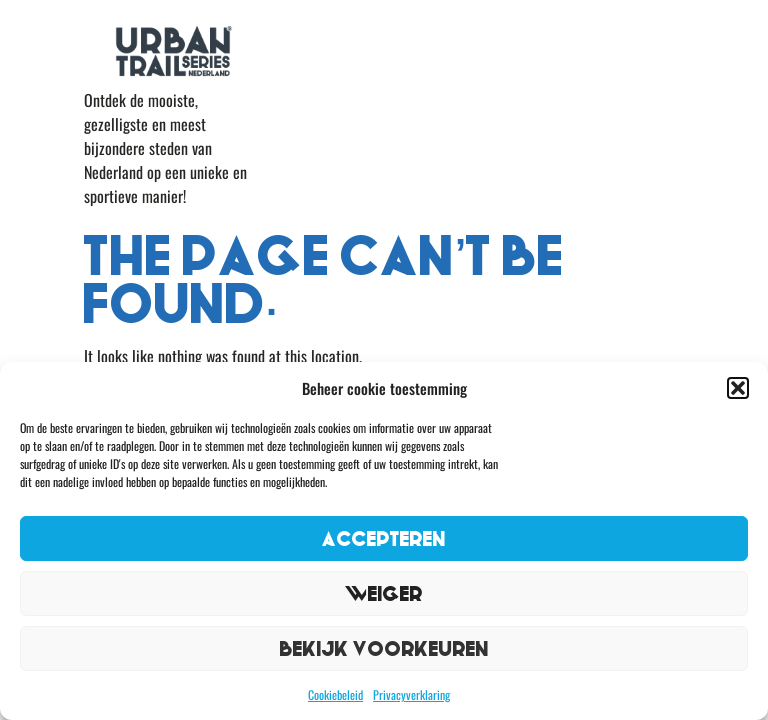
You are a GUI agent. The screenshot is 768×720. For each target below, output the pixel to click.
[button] (738, 388)
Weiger (384, 593)
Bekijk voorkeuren (384, 648)
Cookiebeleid (335, 694)
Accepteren (384, 538)
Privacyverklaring (411, 694)
